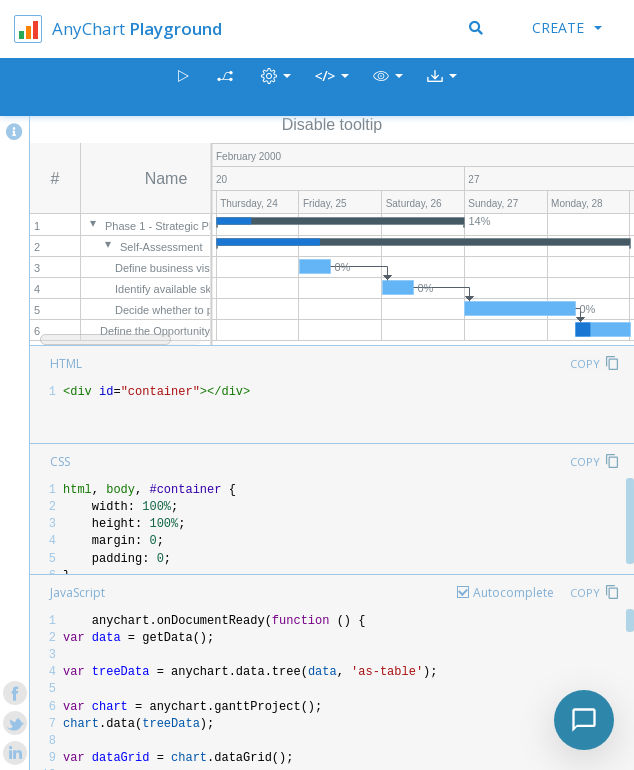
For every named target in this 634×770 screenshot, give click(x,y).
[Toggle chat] (584, 720)
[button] (388, 87)
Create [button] (567, 27)
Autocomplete (513, 592)
